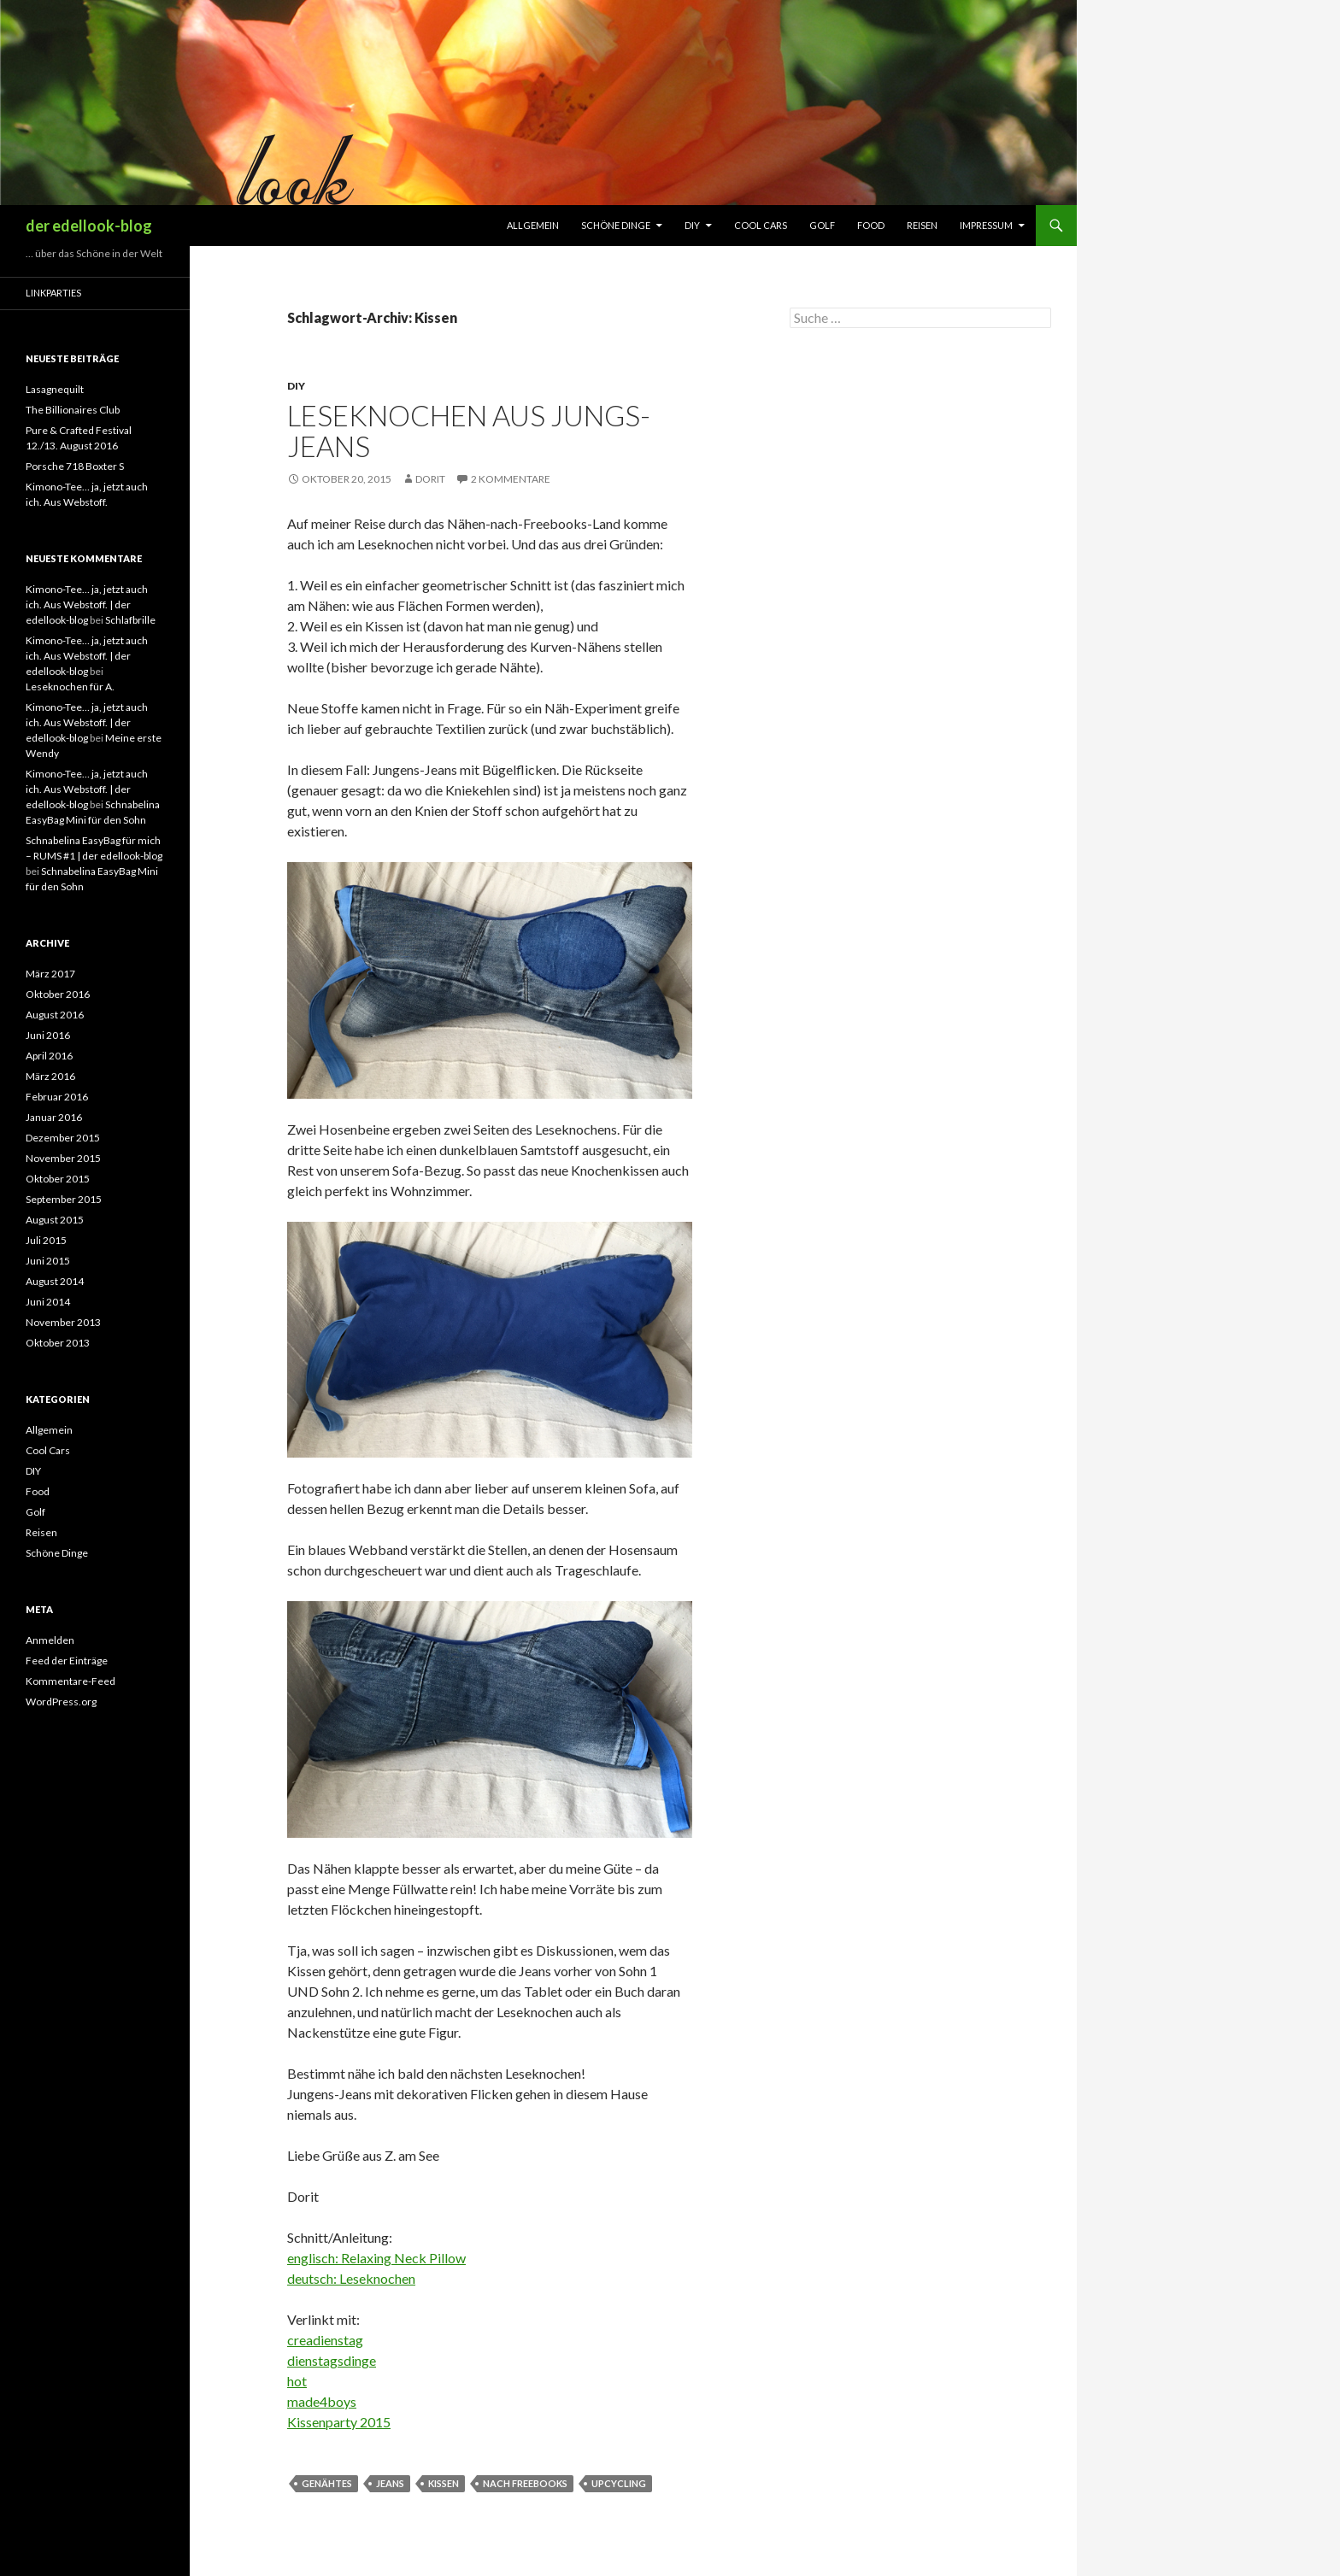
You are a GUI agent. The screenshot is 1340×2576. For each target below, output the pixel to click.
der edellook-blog (89, 225)
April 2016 (49, 1055)
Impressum (986, 225)
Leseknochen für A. (70, 686)
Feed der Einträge (67, 1660)
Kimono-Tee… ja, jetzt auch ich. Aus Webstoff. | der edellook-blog (87, 604)
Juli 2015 (46, 1240)
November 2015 (63, 1158)
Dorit (430, 478)
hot (297, 2381)
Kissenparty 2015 (339, 2422)
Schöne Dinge (615, 225)
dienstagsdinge (331, 2360)
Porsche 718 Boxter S (75, 466)
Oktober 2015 (58, 1178)
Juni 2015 (48, 1260)
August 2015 (55, 1219)
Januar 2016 (54, 1117)
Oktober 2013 (58, 1342)
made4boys (321, 2401)
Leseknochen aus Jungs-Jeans (468, 430)
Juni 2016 (48, 1035)
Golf (822, 225)
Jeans (390, 2483)
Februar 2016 (57, 1096)
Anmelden (50, 1640)
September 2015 (64, 1199)
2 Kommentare (510, 478)
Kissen (443, 2483)
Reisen (922, 225)
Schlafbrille (130, 619)
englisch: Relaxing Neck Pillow (376, 2258)
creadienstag (325, 2340)
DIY (692, 225)
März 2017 (50, 973)
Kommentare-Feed (70, 1681)
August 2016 (55, 1014)
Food (871, 225)
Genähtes (327, 2483)
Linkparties (53, 292)
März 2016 (50, 1076)
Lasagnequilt (55, 389)
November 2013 (63, 1322)
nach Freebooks (525, 2483)
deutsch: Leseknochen (351, 2278)
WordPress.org (61, 1701)
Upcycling (618, 2483)
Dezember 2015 (63, 1137)
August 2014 (55, 1281)
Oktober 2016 (58, 994)
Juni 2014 (48, 1301)
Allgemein (533, 225)
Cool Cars (760, 225)
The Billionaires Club (73, 409)
